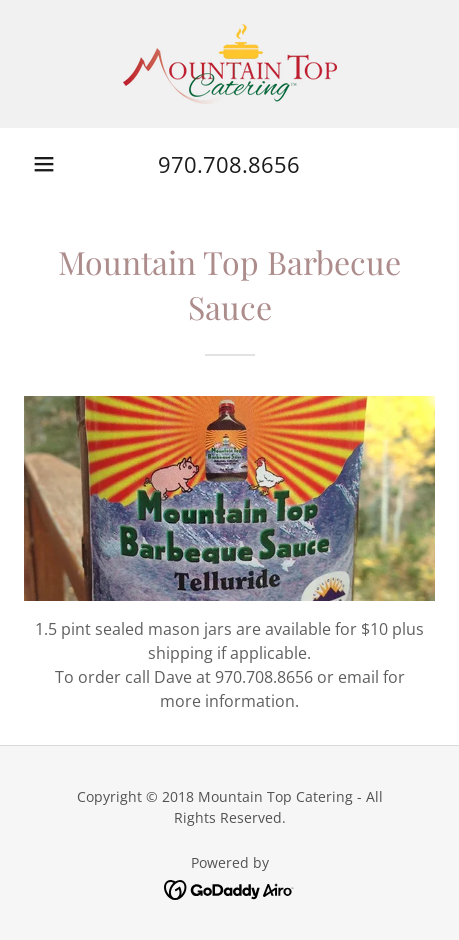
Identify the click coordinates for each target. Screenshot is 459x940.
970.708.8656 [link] (229, 164)
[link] (230, 64)
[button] (44, 164)
